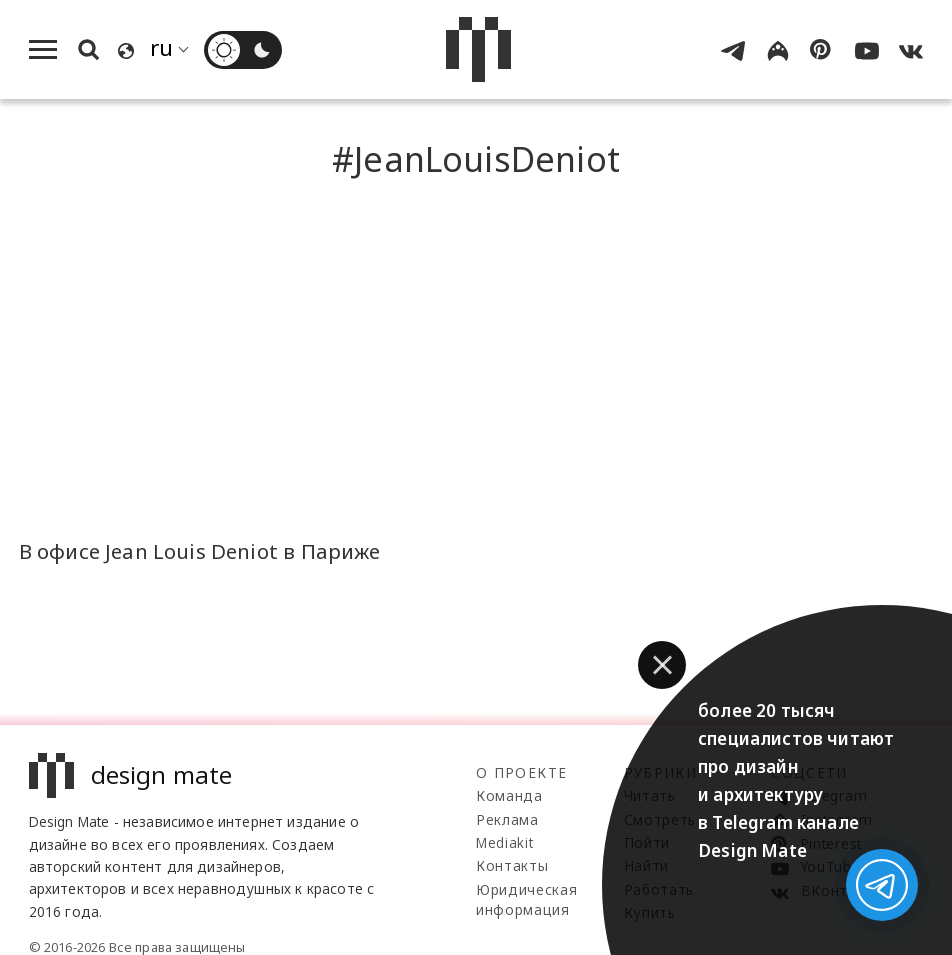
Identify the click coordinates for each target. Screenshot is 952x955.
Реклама (507, 819)
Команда (509, 795)
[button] (662, 665)
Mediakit (504, 842)
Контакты (512, 865)
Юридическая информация (526, 899)
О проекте (521, 772)
